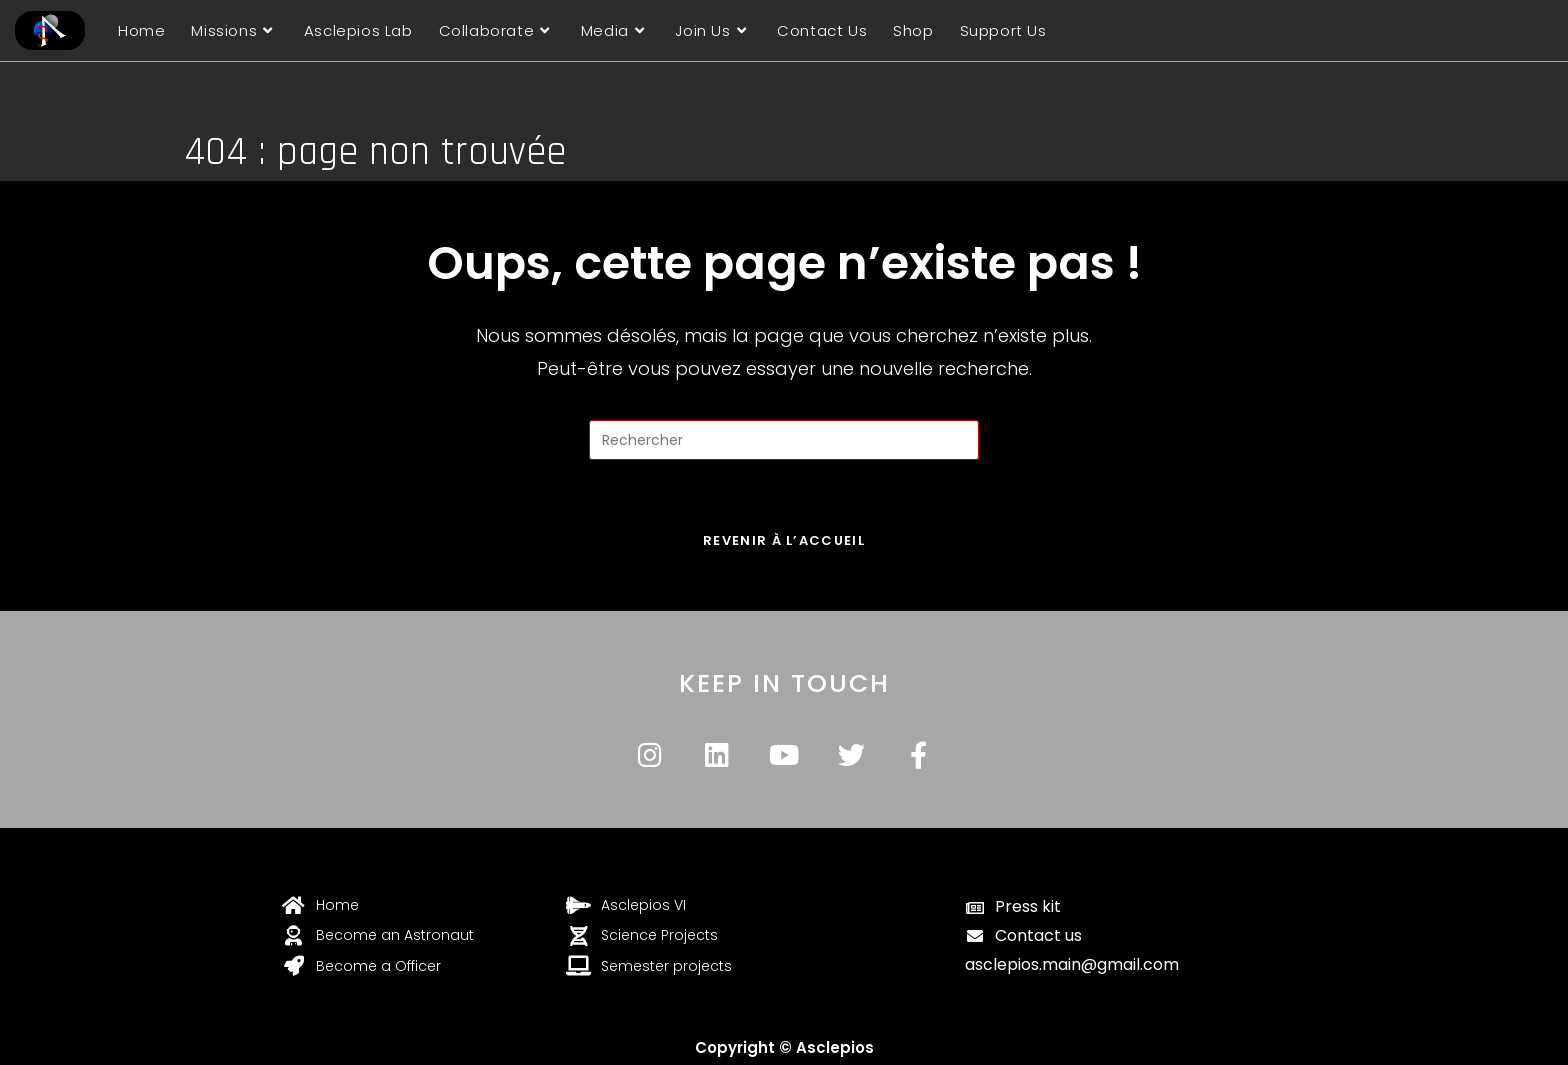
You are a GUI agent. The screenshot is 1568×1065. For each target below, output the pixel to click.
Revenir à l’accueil (784, 540)
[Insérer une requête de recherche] (784, 440)
